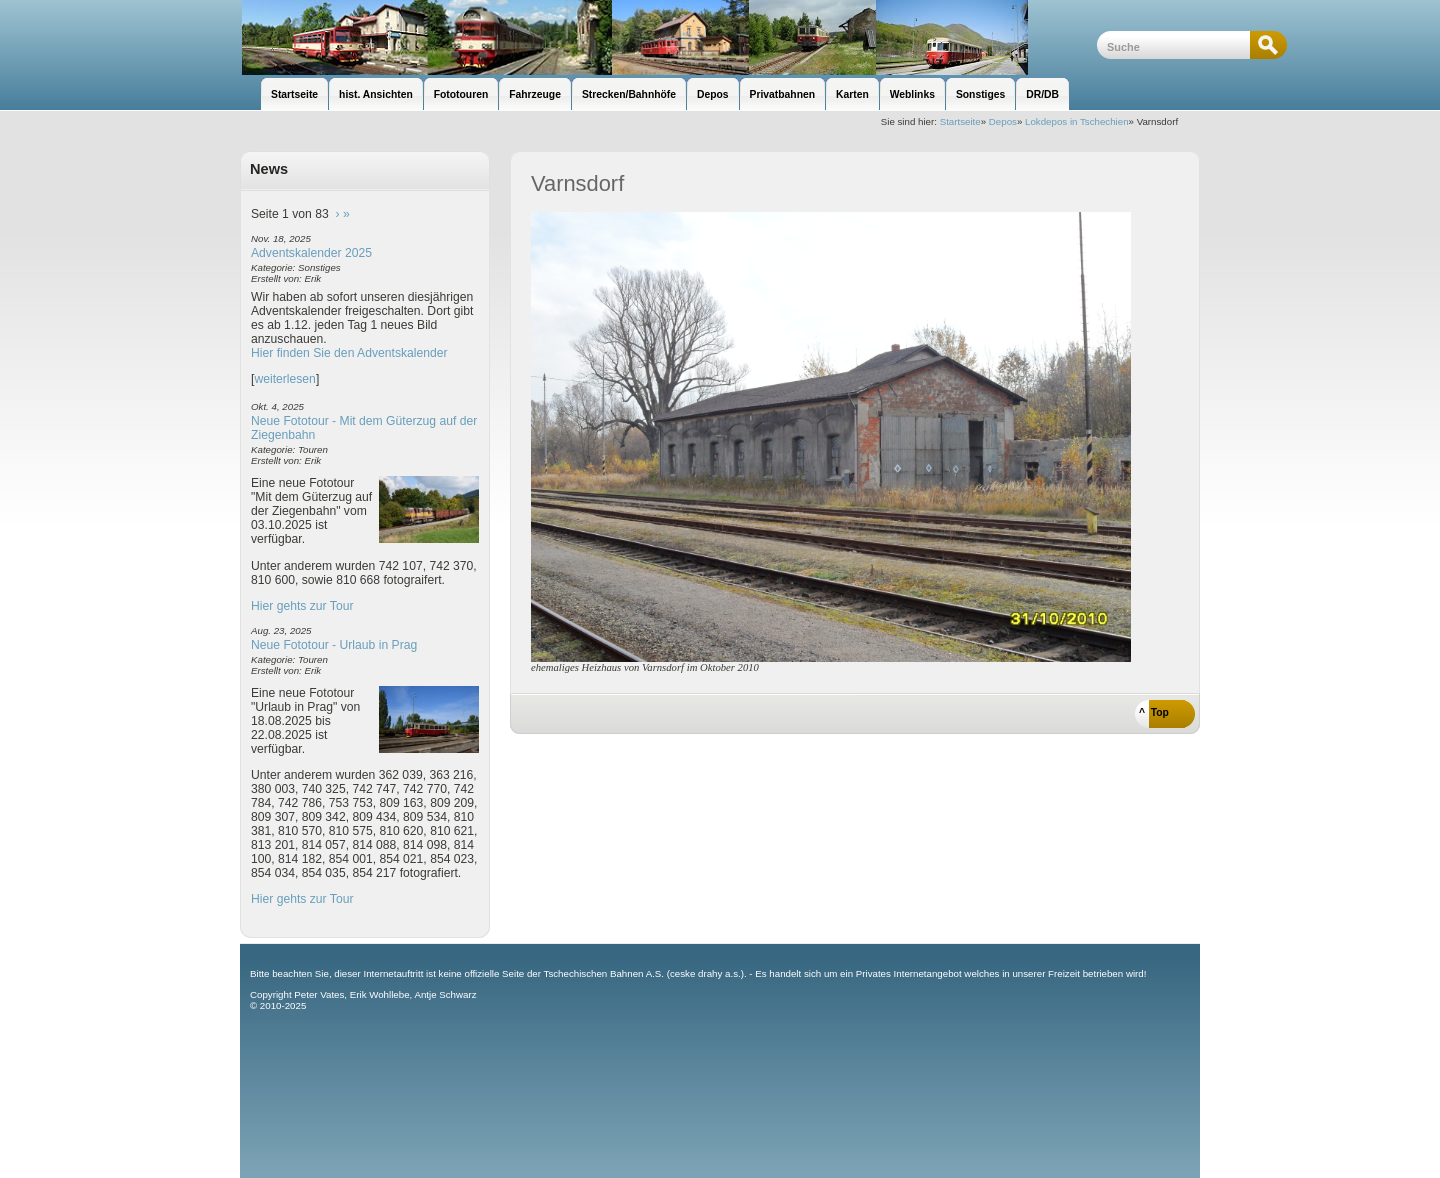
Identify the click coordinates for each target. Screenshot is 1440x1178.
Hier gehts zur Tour (302, 606)
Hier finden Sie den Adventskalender (349, 353)
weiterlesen (285, 379)
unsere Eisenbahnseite (668, 37)
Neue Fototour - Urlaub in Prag (334, 645)
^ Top (1154, 712)
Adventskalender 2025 (311, 253)
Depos (1003, 121)
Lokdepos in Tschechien (1077, 121)
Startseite (960, 121)
